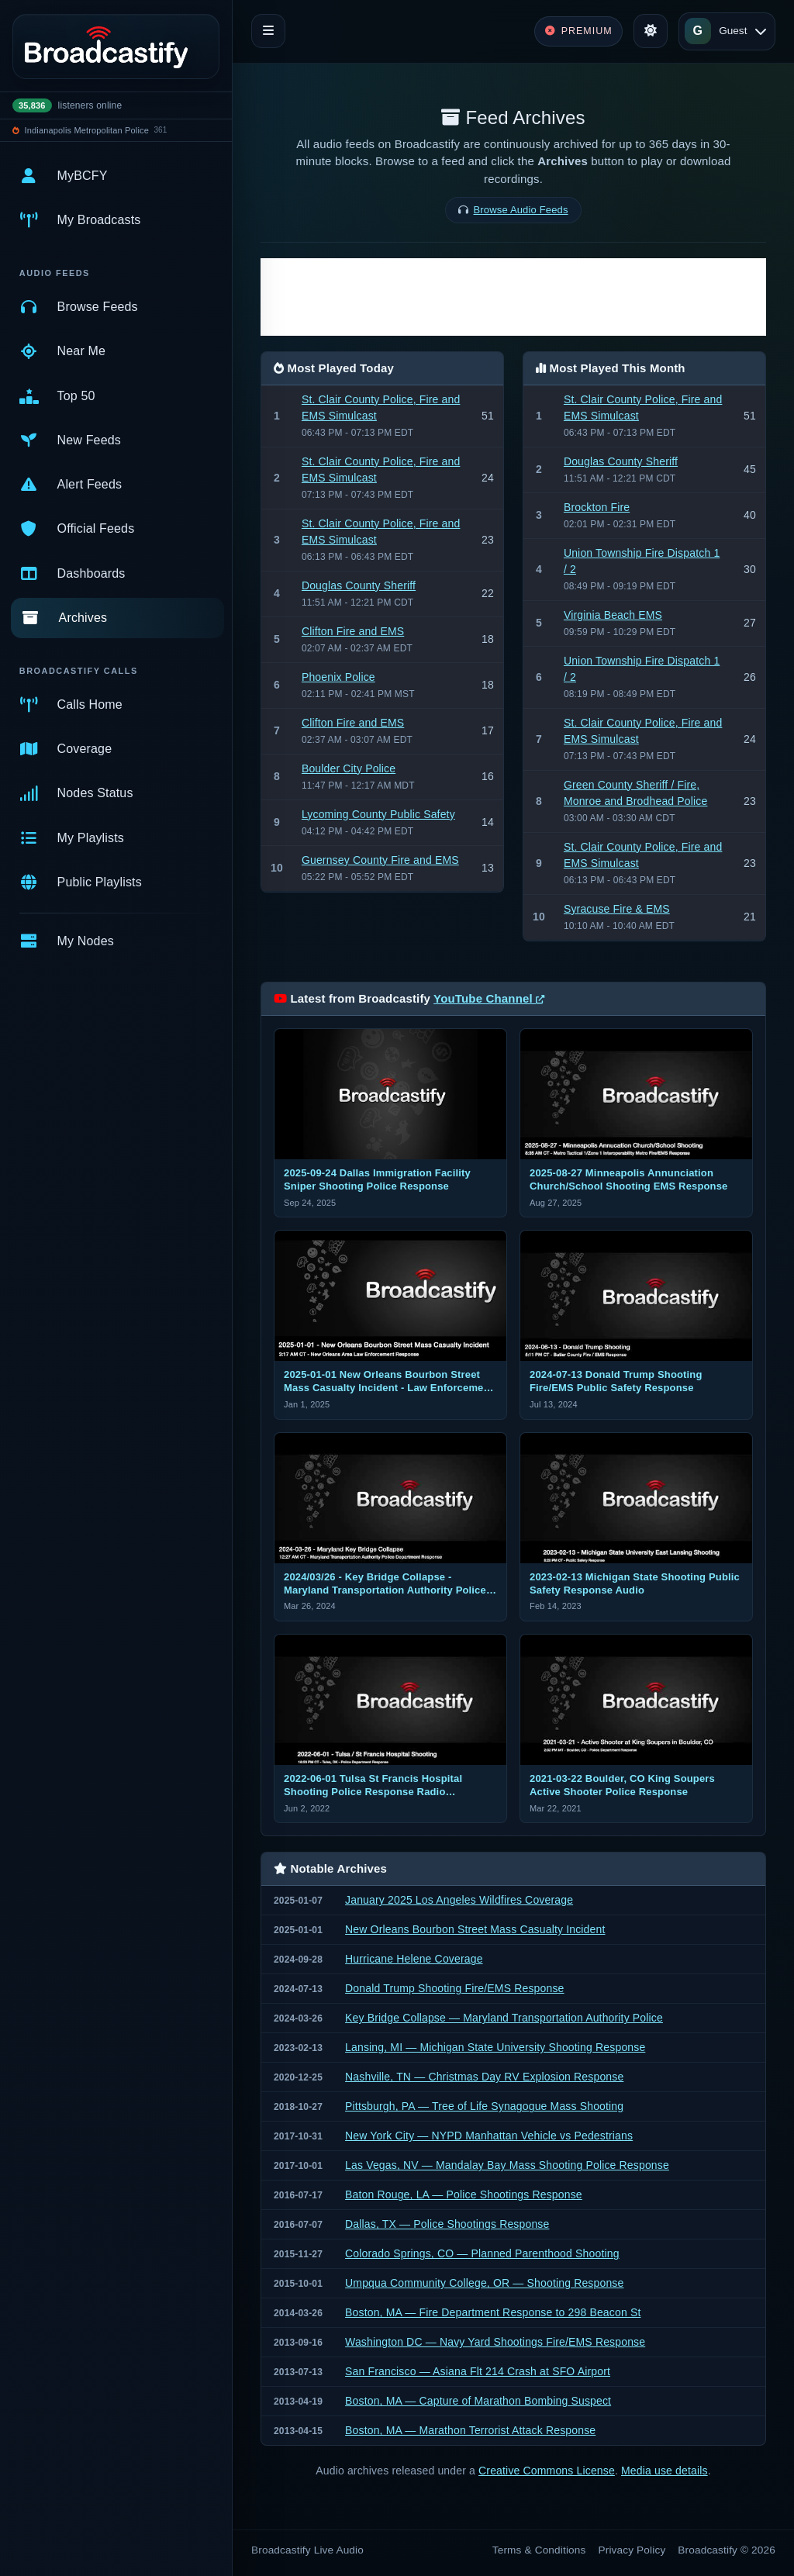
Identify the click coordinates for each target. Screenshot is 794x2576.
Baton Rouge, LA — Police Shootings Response (463, 2194)
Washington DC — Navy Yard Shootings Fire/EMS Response (495, 2342)
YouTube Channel (488, 998)
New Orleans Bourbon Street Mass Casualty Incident (475, 1929)
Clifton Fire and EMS (353, 631)
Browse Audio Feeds (521, 210)
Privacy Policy (632, 2550)
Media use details (664, 2470)
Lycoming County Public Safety (378, 814)
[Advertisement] (513, 297)
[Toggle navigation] (268, 31)
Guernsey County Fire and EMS (380, 860)
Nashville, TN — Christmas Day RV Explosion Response (484, 2076)
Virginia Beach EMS (613, 615)
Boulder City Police (348, 768)
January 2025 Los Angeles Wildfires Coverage (459, 1900)
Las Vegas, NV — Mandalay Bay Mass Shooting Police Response (507, 2165)
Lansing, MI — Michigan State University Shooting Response (495, 2047)
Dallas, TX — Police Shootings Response (447, 2224)
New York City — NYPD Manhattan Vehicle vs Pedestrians (489, 2135)
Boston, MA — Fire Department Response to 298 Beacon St (492, 2312)
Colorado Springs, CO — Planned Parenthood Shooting (482, 2253)
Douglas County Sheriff (359, 585)
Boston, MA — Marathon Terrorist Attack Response (470, 2430)
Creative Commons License (546, 2470)
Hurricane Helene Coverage (414, 1959)
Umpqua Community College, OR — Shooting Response (484, 2283)
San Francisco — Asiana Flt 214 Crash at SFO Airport (477, 2371)
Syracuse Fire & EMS (617, 909)
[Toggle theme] (650, 31)
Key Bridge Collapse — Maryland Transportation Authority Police (504, 2017)
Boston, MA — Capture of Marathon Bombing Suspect (478, 2401)
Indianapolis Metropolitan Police (87, 130)
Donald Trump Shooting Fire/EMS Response (454, 1988)
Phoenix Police (338, 677)
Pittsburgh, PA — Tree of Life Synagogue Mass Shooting (484, 2106)
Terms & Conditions (539, 2550)
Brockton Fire (597, 507)
